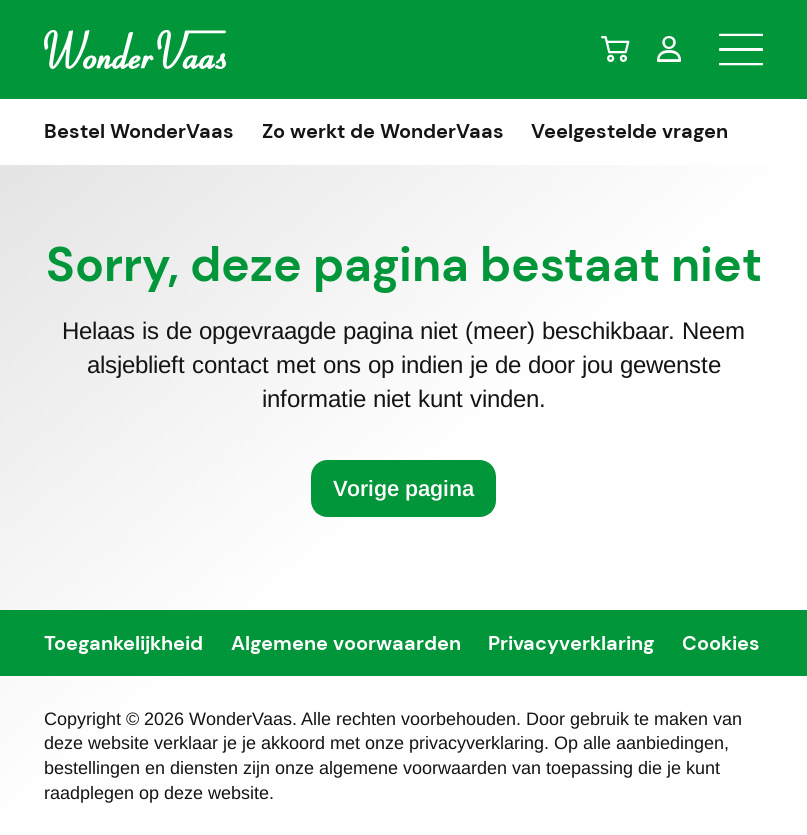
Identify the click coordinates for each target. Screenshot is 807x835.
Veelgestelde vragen (629, 132)
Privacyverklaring (571, 644)
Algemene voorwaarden (346, 644)
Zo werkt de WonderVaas (383, 132)
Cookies (721, 644)
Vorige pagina (403, 488)
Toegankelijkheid (123, 644)
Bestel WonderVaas (139, 132)
